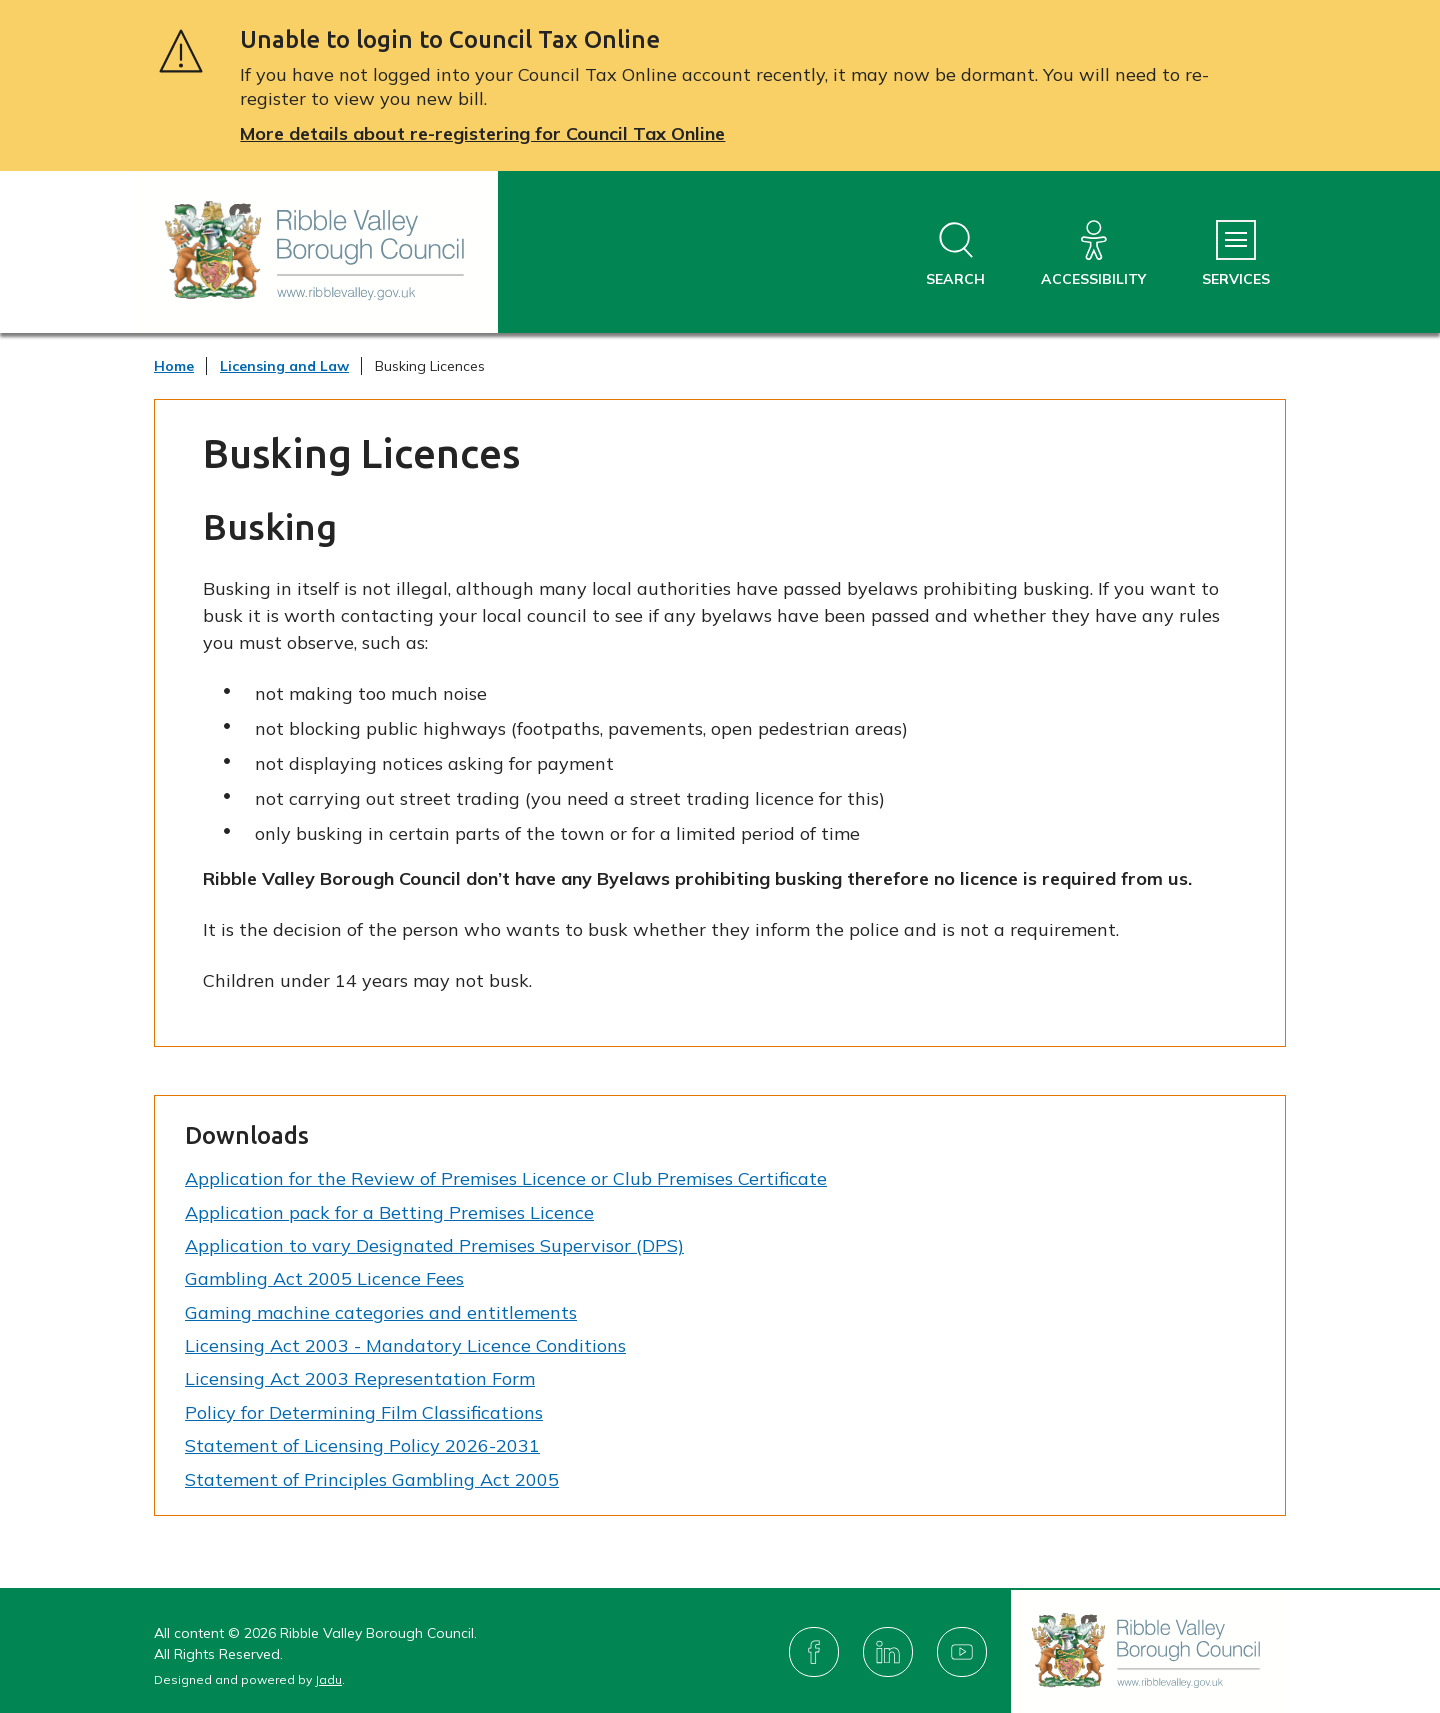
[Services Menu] (1236, 254)
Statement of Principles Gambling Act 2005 (372, 1479)
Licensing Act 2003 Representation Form (360, 1378)
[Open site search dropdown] (955, 254)
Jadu (328, 1679)
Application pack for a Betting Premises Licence (389, 1212)
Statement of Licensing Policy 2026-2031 (362, 1445)
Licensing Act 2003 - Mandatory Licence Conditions (405, 1345)
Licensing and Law (284, 366)
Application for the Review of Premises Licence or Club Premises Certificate (506, 1178)
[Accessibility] (1093, 254)
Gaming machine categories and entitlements (381, 1312)
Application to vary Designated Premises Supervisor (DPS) (434, 1245)
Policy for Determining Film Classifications (364, 1412)
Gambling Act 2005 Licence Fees (324, 1278)
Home (174, 366)
